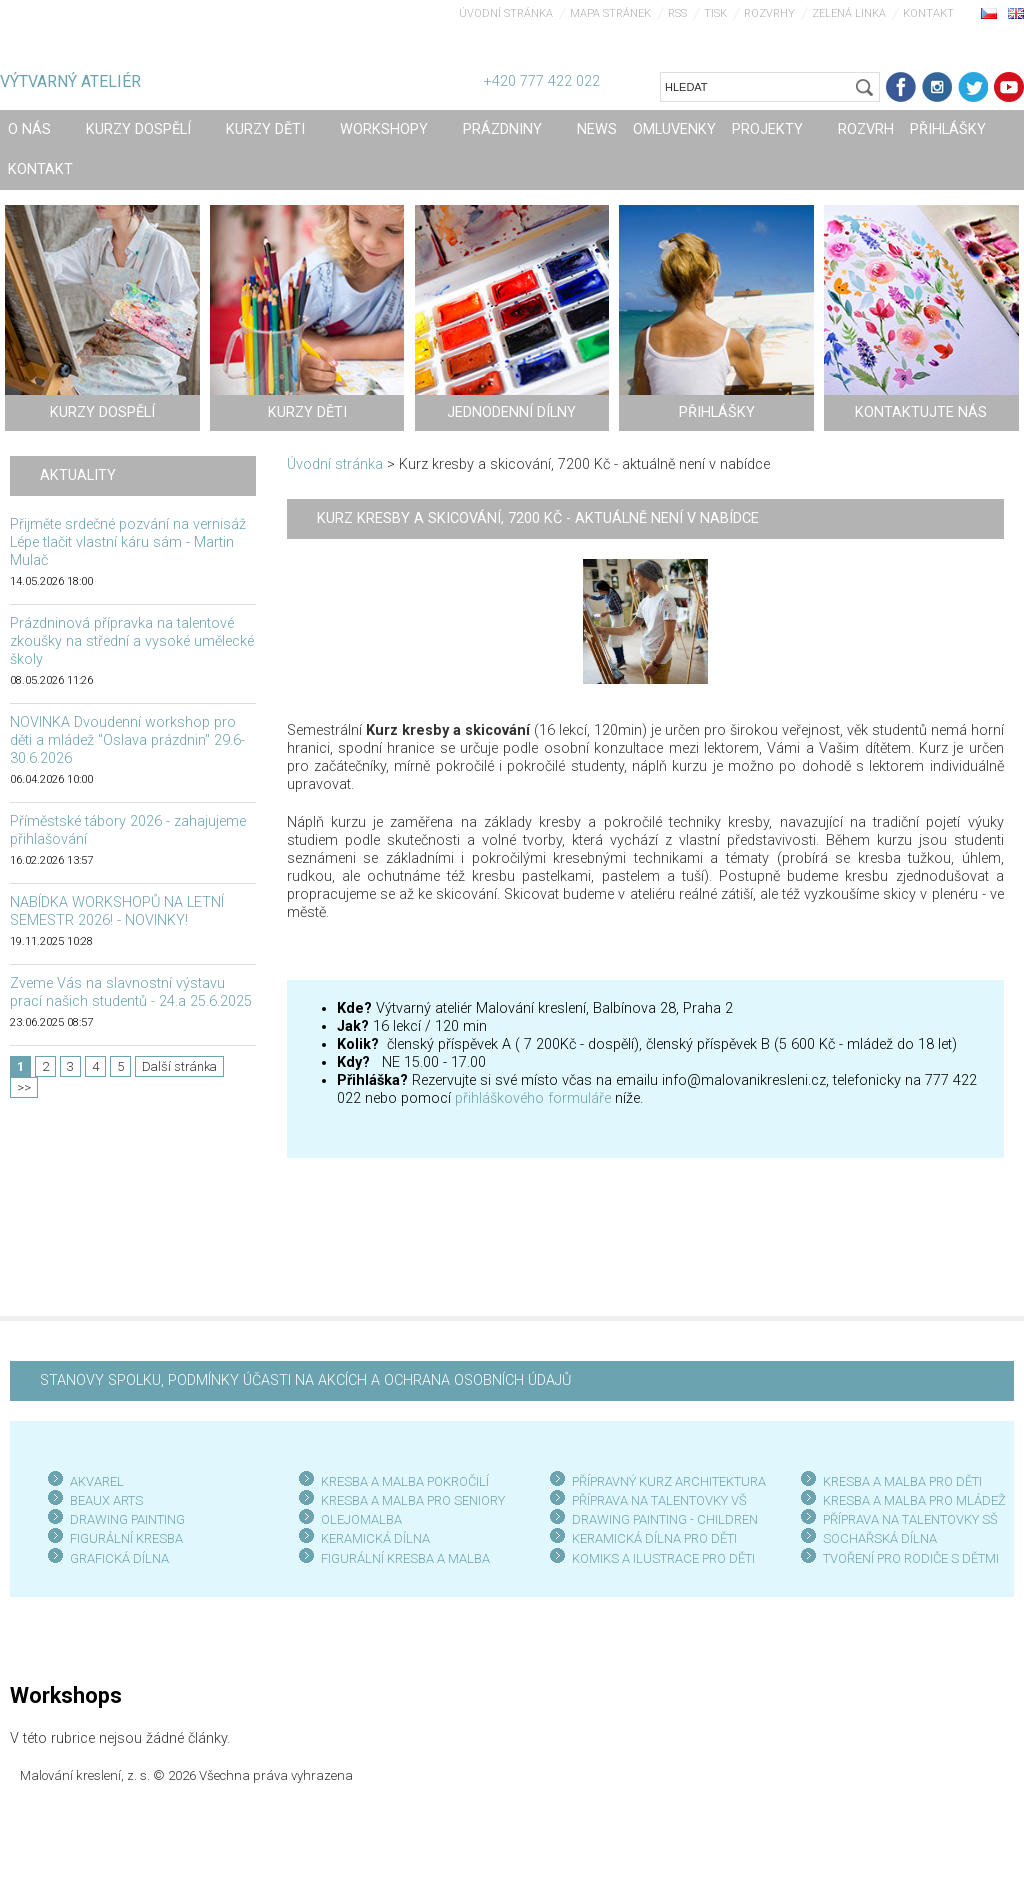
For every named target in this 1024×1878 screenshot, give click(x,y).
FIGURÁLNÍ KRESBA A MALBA (405, 1558)
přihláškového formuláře (533, 1098)
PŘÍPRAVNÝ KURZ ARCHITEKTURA (669, 1481)
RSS (677, 13)
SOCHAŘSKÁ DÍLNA (880, 1538)
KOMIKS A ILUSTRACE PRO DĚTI (663, 1558)
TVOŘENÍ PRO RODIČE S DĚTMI (911, 1558)
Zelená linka (849, 13)
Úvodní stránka (506, 13)
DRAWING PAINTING (127, 1519)
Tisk (715, 13)
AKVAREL (97, 1481)
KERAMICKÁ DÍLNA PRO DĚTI (654, 1538)
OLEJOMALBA (361, 1519)
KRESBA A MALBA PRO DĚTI (902, 1481)
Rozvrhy (769, 13)
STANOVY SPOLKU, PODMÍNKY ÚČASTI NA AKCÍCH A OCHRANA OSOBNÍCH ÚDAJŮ (305, 1380)
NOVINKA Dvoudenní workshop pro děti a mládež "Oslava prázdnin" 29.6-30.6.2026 (127, 740)
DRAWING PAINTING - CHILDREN (665, 1519)
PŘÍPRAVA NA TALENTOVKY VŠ (659, 1500)
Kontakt (928, 13)
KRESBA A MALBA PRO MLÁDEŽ (914, 1500)
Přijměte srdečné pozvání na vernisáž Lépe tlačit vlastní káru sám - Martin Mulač (128, 542)
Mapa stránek (610, 13)
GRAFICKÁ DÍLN (115, 1558)
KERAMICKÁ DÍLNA (375, 1538)
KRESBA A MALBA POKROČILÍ (405, 1481)
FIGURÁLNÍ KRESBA (126, 1538)
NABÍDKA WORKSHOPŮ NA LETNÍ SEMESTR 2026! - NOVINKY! (117, 911)
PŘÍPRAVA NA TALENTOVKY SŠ (910, 1519)
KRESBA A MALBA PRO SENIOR (409, 1500)
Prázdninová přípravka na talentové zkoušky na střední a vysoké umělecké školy (132, 641)
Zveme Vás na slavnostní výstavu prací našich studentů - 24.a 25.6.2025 (131, 992)
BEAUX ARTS (106, 1500)
